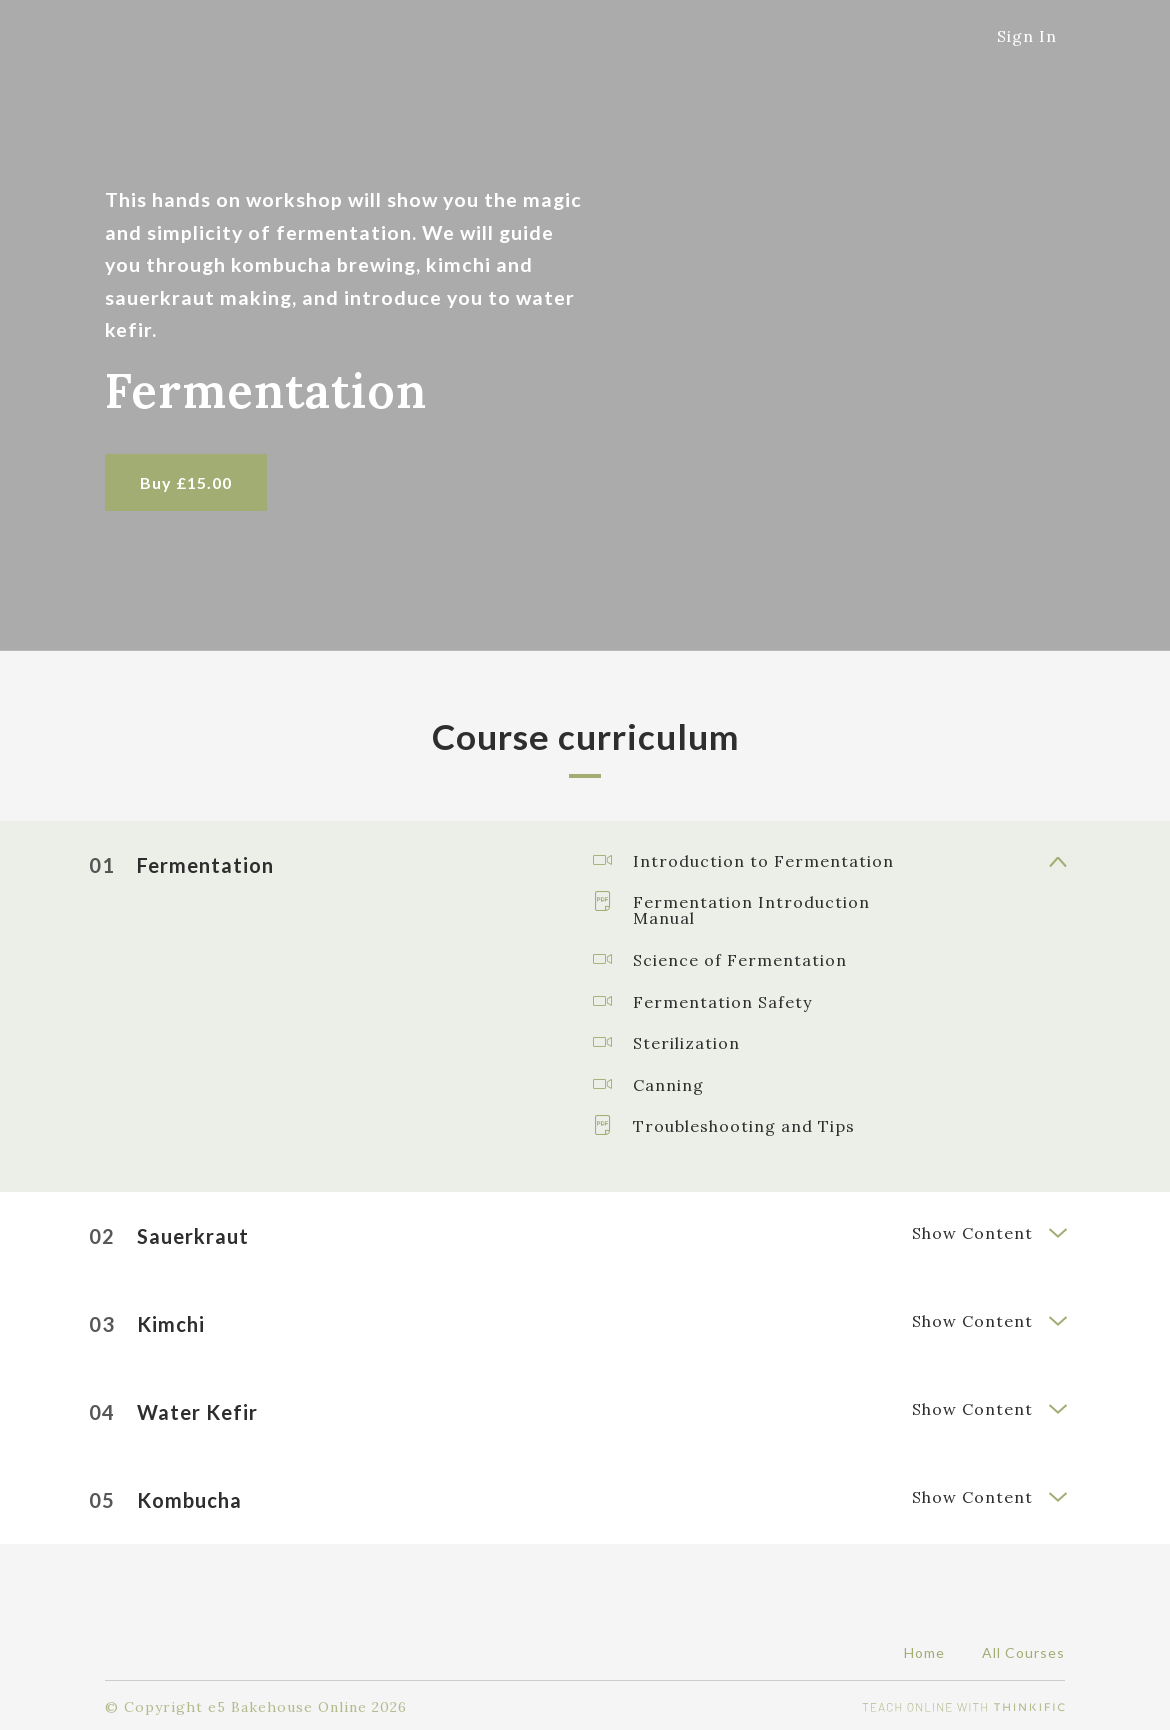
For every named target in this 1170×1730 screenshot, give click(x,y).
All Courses (1023, 1648)
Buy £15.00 (186, 482)
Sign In (1027, 36)
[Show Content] (1057, 860)
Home (924, 1648)
